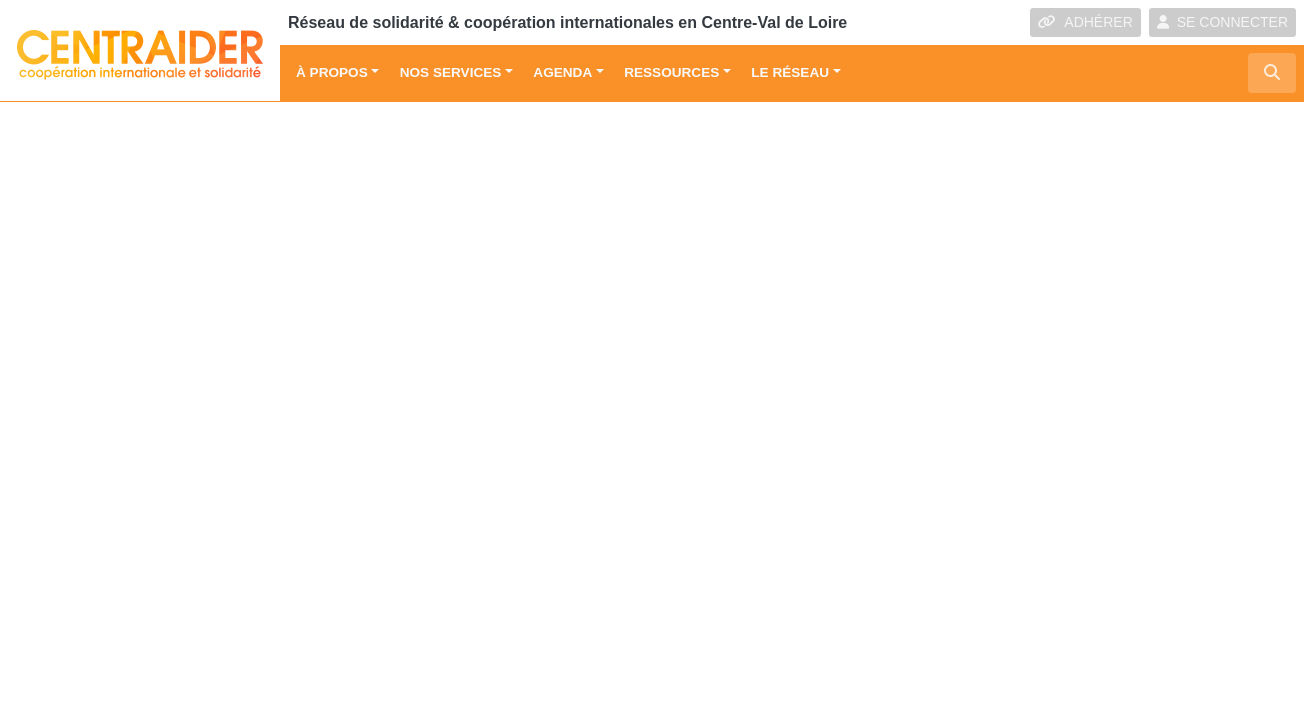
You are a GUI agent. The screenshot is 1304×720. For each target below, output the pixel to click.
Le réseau (790, 72)
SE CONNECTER (1222, 22)
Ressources (671, 72)
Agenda (562, 72)
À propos (332, 72)
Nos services (451, 72)
